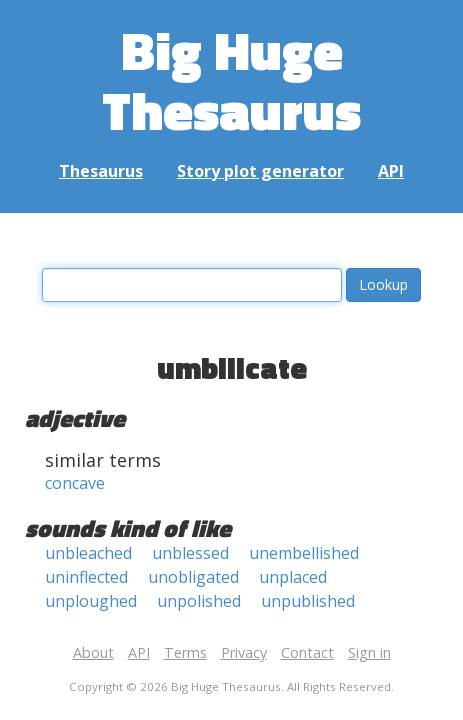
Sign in (369, 652)
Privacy (244, 652)
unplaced (293, 577)
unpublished (308, 601)
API (391, 171)
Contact (307, 652)
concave (75, 483)
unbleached (88, 553)
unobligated (193, 577)
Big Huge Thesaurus (231, 79)
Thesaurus (101, 171)
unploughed (91, 601)
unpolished (199, 601)
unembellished (304, 553)
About (93, 652)
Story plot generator (260, 171)
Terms (185, 652)
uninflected (86, 577)
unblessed (190, 553)
